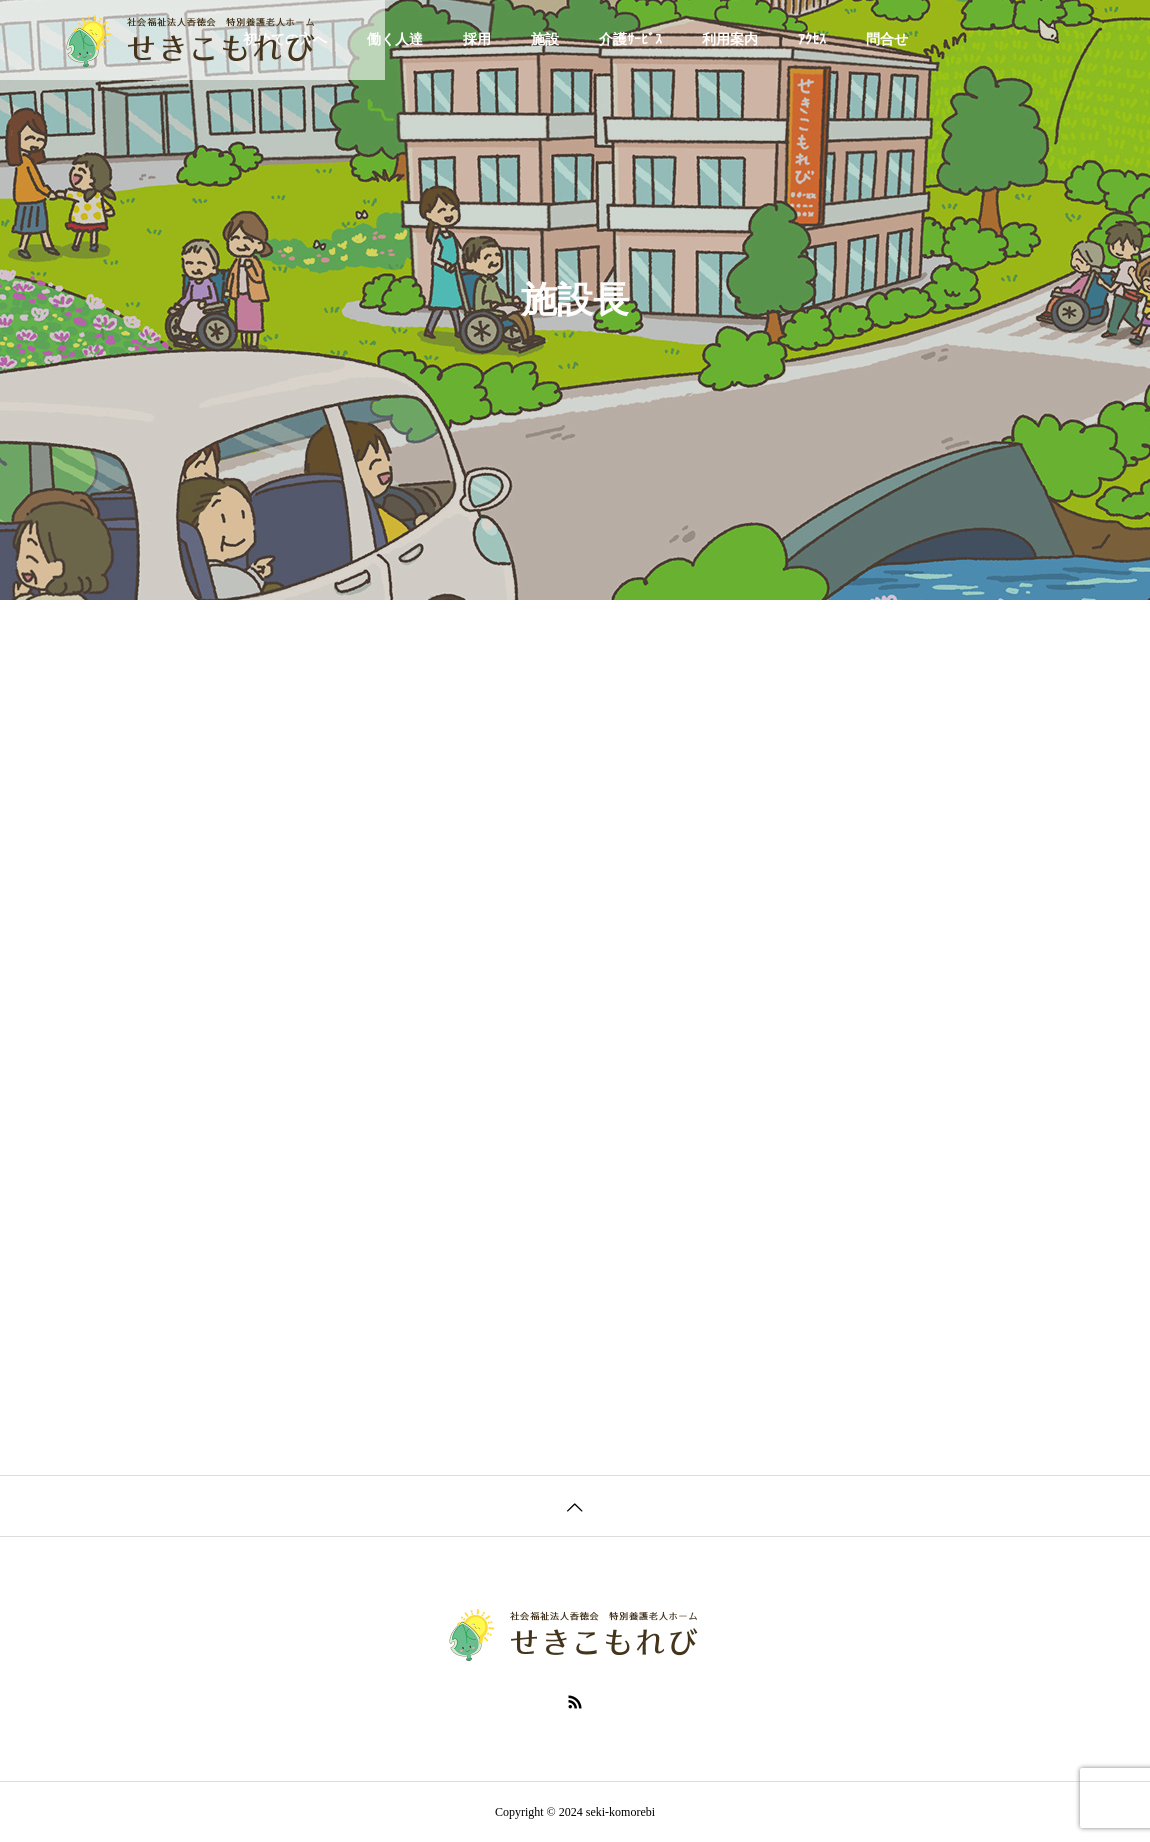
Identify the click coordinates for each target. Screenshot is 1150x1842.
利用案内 (730, 39)
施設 (545, 39)
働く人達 (395, 39)
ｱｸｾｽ (812, 39)
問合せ (887, 39)
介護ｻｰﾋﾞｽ (630, 39)
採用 (477, 39)
